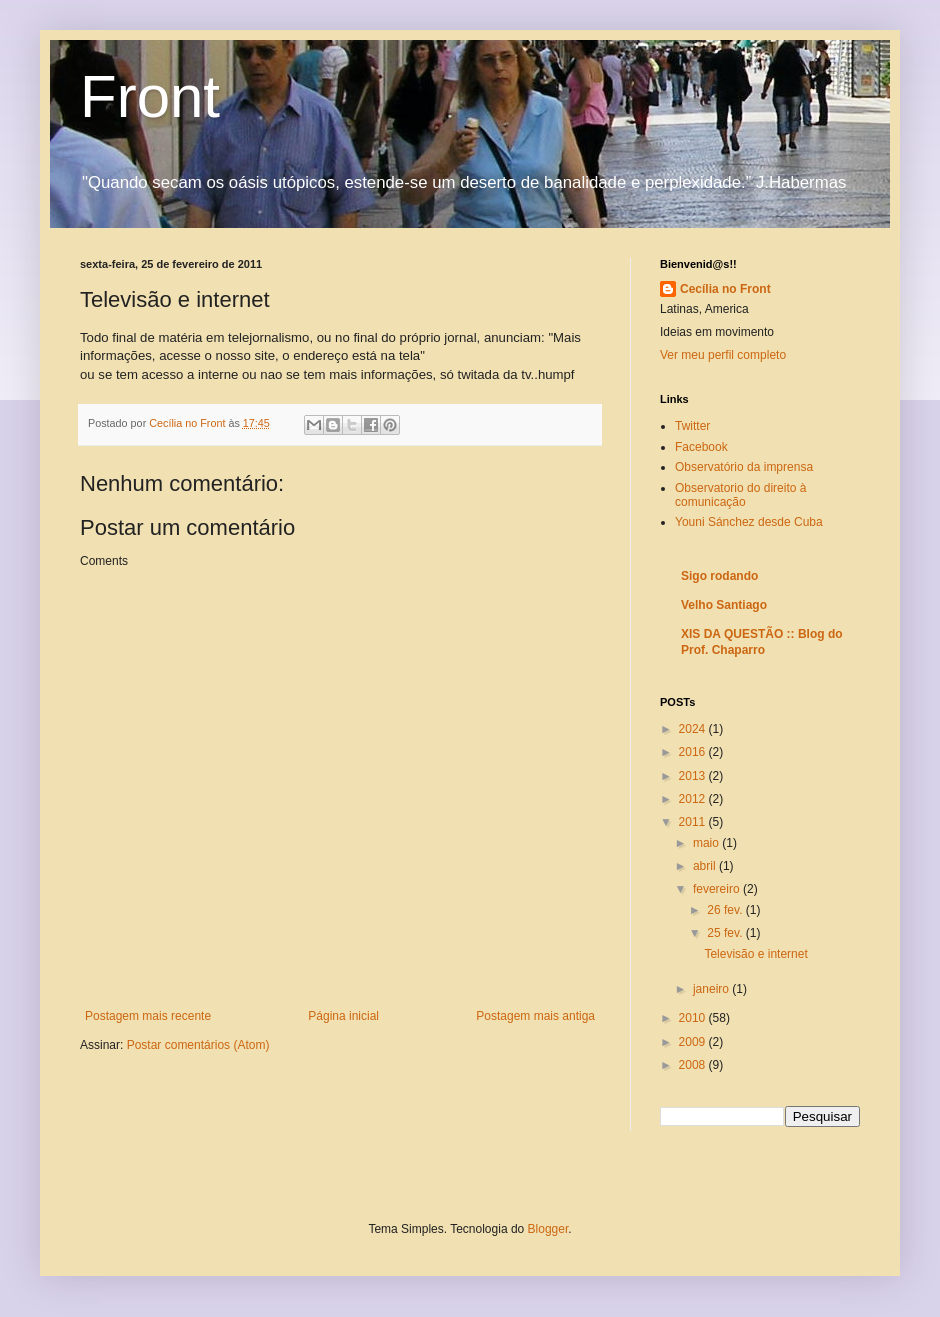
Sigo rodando (719, 576)
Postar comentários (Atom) (198, 1045)
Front (150, 96)
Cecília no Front (725, 289)
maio (707, 843)
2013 (694, 776)
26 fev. (726, 910)
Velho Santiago (724, 605)
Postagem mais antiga (535, 1016)
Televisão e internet (755, 954)
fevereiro (718, 889)
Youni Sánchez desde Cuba (749, 522)
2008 (694, 1065)
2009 (694, 1042)
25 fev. (726, 933)
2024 (694, 729)
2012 (694, 799)
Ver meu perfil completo (723, 355)
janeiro (712, 989)
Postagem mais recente (148, 1016)
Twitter (692, 426)
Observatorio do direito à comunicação (740, 495)
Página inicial (343, 1016)
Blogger (548, 1229)
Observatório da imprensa (744, 467)
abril (706, 866)
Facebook (701, 447)
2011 (694, 822)
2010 (694, 1018)
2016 (694, 752)
